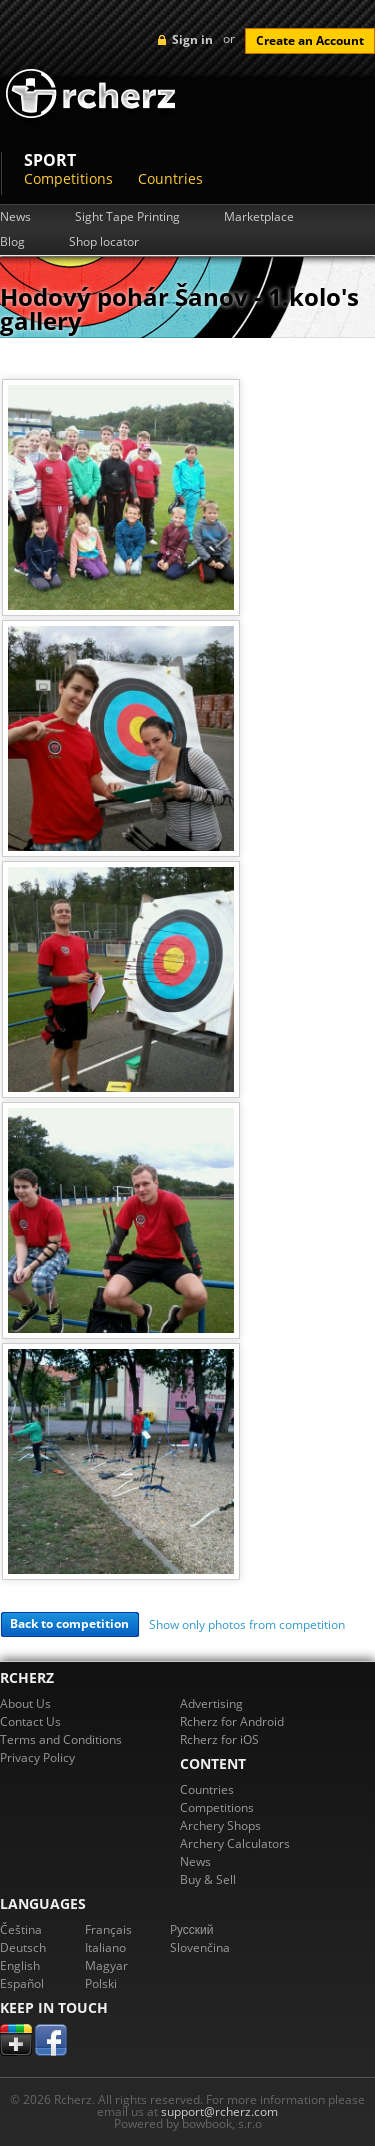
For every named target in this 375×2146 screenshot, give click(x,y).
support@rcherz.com (219, 2111)
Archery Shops (220, 1825)
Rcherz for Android (232, 1721)
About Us (25, 1703)
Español (22, 1983)
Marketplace (259, 217)
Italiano (105, 1947)
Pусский (192, 1929)
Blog (12, 242)
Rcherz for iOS (219, 1739)
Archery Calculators (235, 1843)
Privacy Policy (37, 1757)
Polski (101, 1983)
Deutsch (23, 1947)
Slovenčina (200, 1947)
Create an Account (310, 40)
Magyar (106, 1965)
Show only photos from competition (247, 1624)
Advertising (211, 1703)
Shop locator (104, 242)
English (20, 1965)
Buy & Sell (208, 1879)
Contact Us (30, 1721)
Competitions (68, 178)
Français (108, 1929)
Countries (170, 178)
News (15, 217)
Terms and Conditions (61, 1739)
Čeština (21, 1929)
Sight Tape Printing (127, 217)
